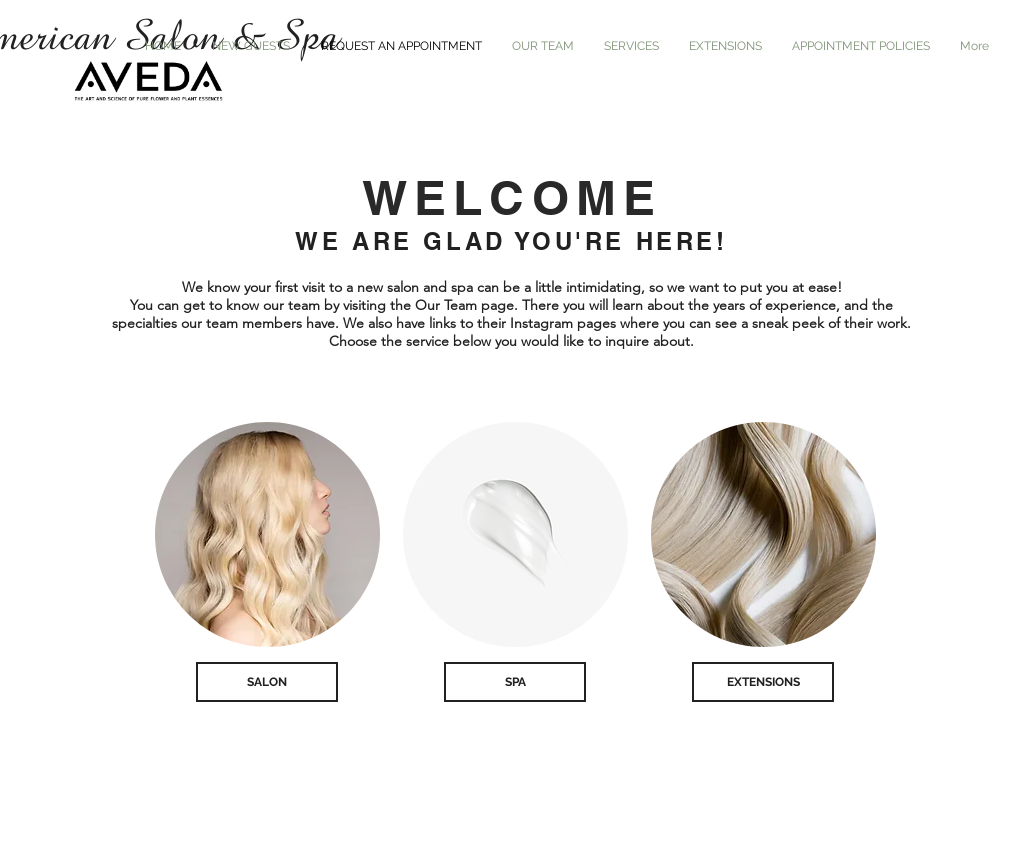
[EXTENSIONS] (763, 682)
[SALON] (267, 682)
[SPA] (515, 682)
